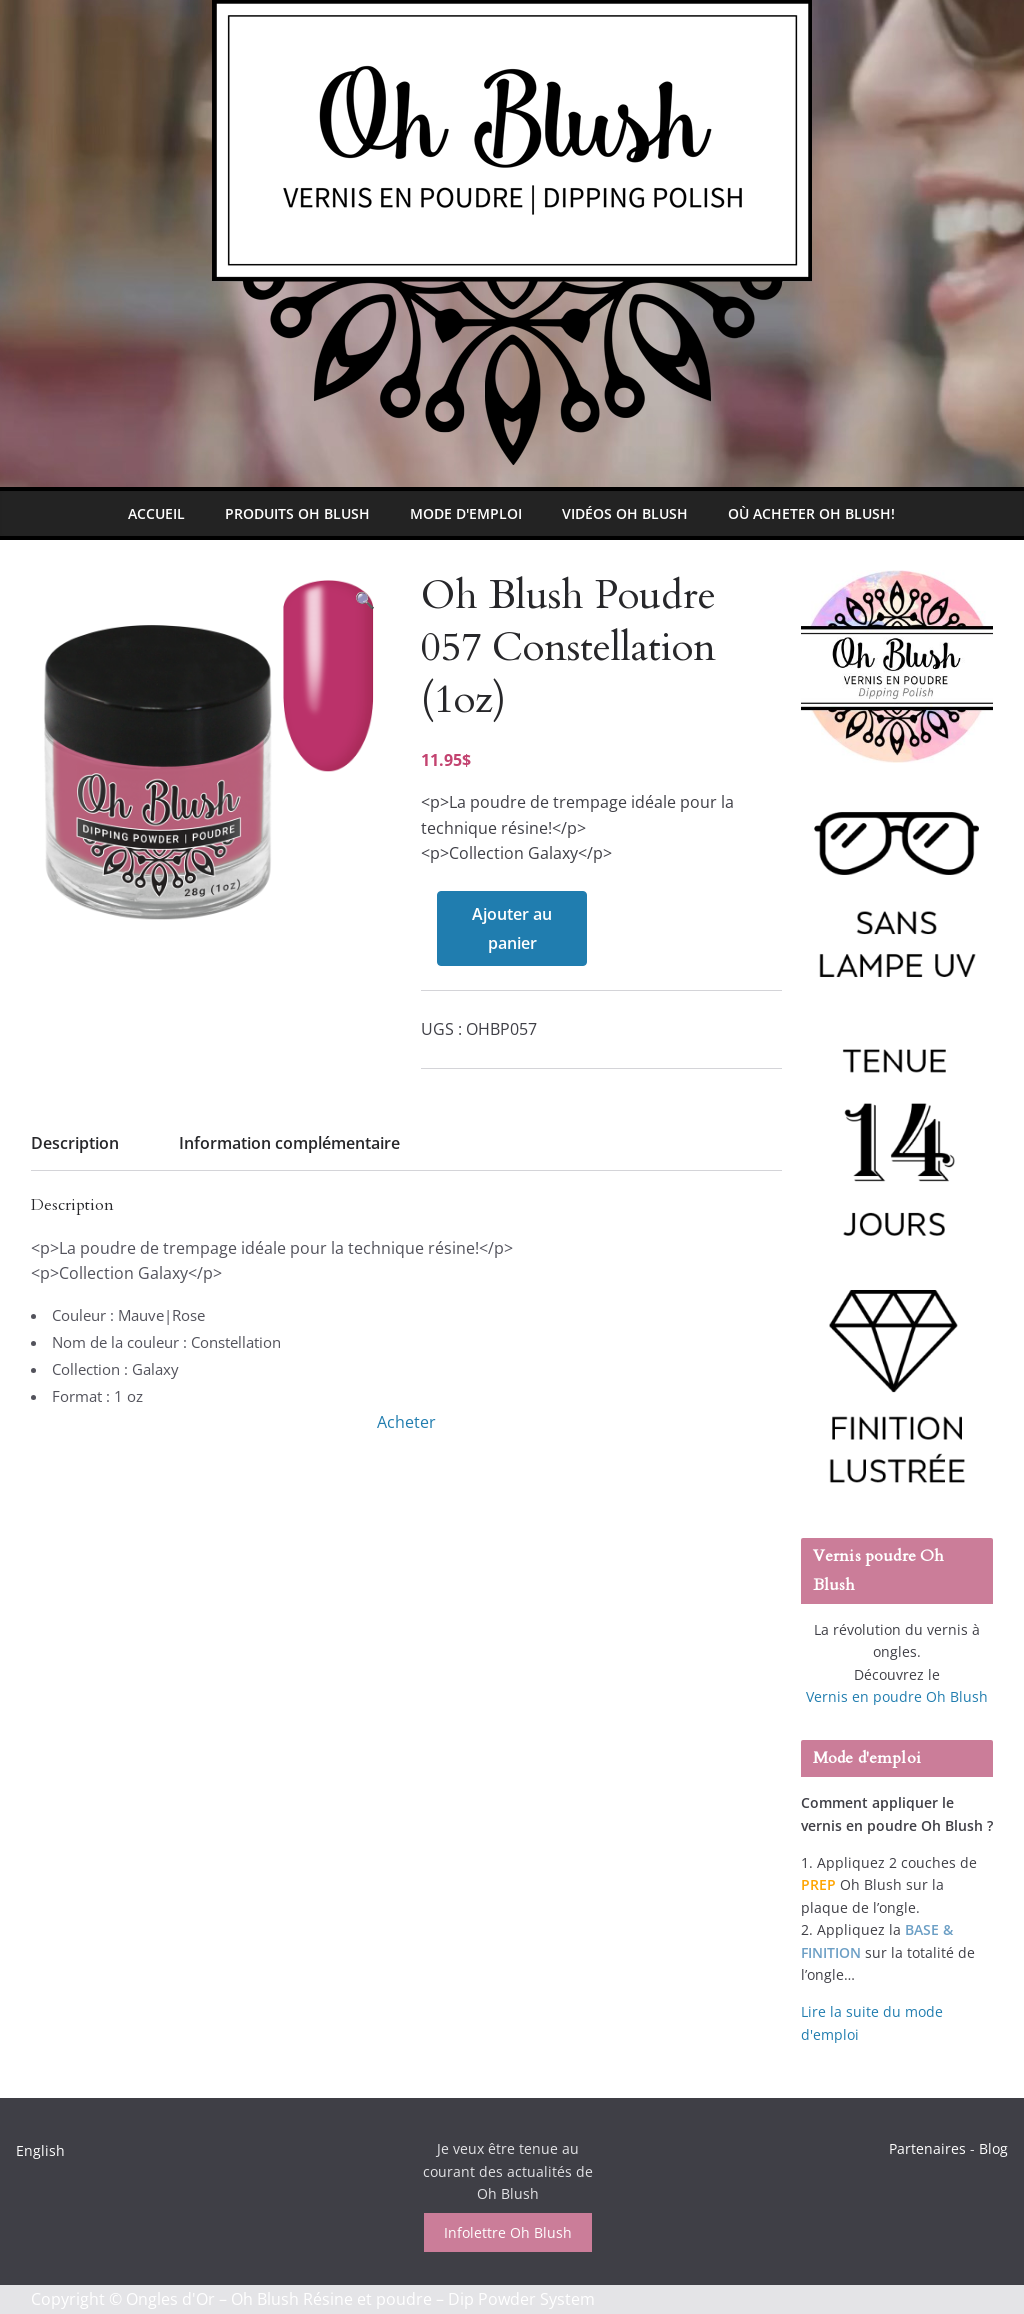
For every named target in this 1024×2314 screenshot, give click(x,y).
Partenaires (927, 2148)
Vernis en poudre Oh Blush (897, 1696)
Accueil (156, 513)
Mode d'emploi (466, 513)
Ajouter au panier (512, 928)
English (40, 2150)
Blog (993, 2148)
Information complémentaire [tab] (289, 1143)
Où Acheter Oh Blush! (811, 513)
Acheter (406, 1422)
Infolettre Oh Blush (508, 2232)
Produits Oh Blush (297, 513)
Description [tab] (75, 1143)
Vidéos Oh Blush (625, 513)
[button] (365, 600)
